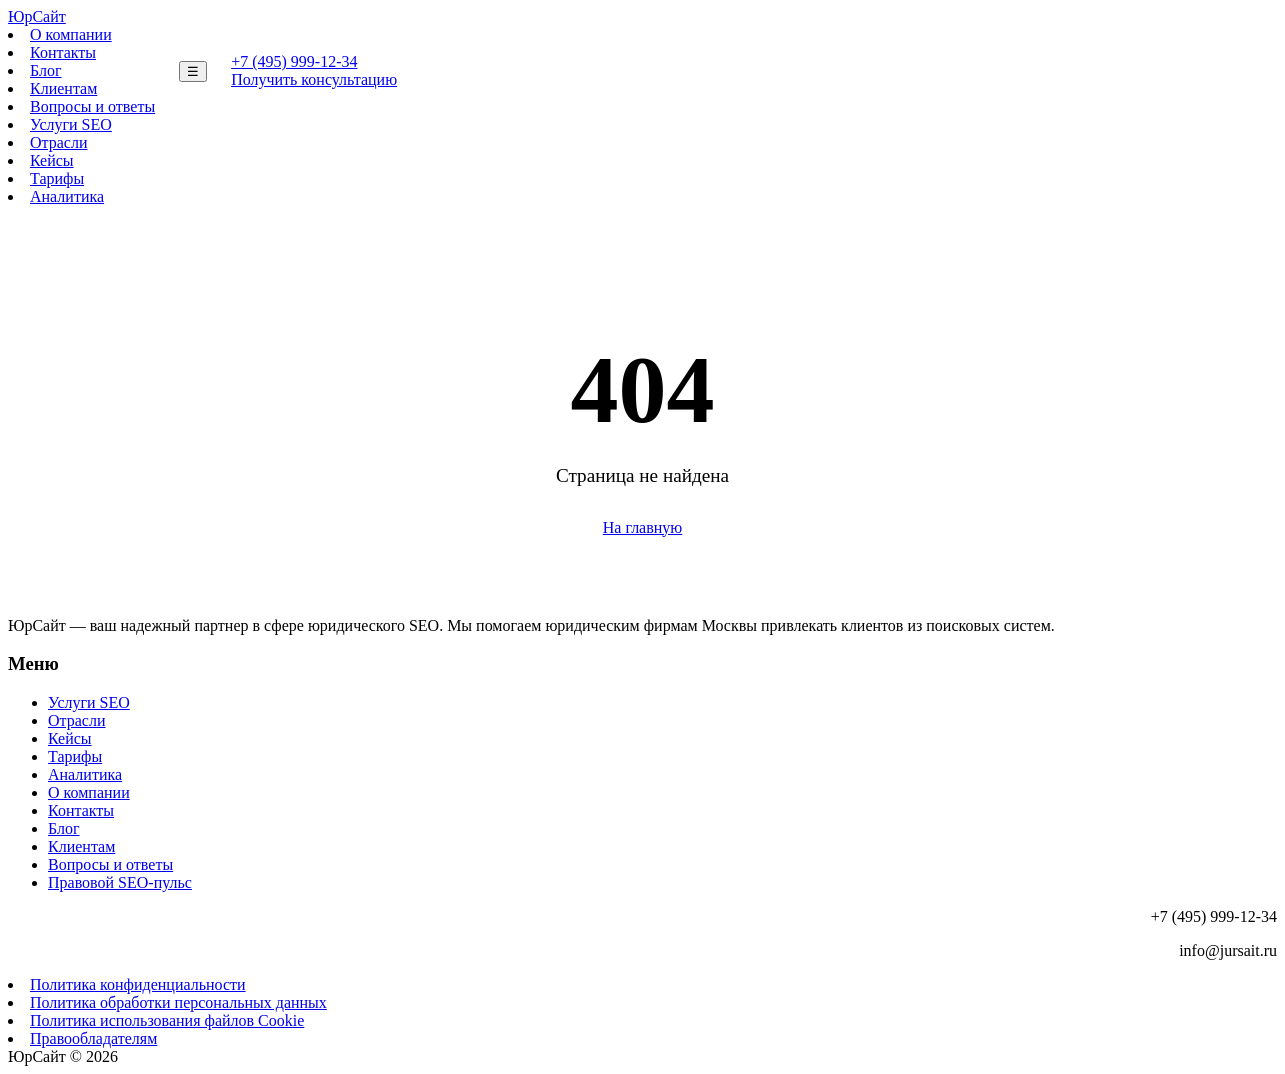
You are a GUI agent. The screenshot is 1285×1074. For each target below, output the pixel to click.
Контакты (63, 52)
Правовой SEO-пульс (120, 882)
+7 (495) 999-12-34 (294, 61)
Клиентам (63, 88)
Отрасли (59, 142)
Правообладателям (93, 1038)
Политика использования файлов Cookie (167, 1020)
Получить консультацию (314, 79)
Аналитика (67, 196)
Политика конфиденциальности (138, 984)
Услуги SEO (71, 124)
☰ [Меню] (193, 71)
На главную (643, 527)
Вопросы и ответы (92, 106)
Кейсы (52, 160)
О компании (71, 34)
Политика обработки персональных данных (178, 1002)
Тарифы (57, 178)
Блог (46, 70)
